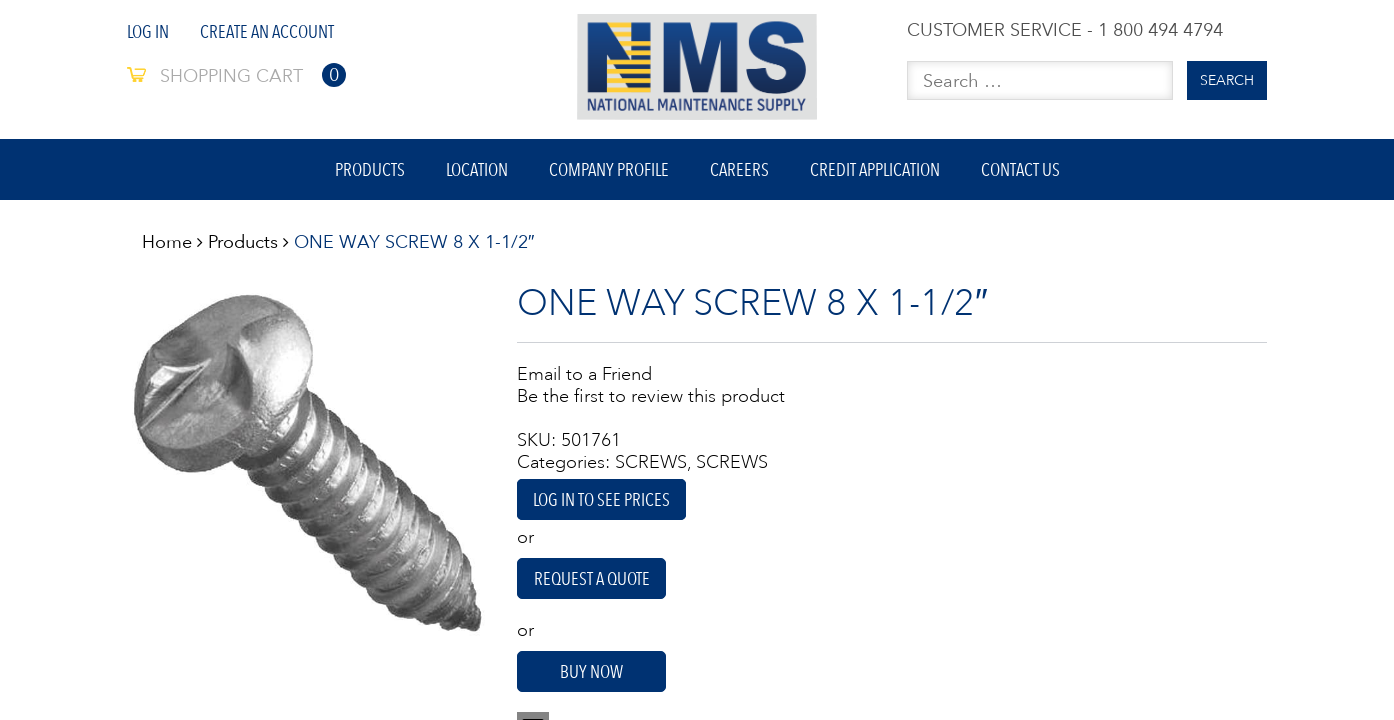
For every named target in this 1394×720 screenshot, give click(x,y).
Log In (148, 31)
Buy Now (591, 671)
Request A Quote (592, 578)
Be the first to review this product (651, 396)
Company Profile (609, 169)
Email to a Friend (584, 374)
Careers (739, 169)
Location (477, 169)
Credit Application (875, 169)
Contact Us (1020, 169)
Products (370, 169)
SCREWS (651, 462)
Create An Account (267, 31)
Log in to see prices (601, 499)
